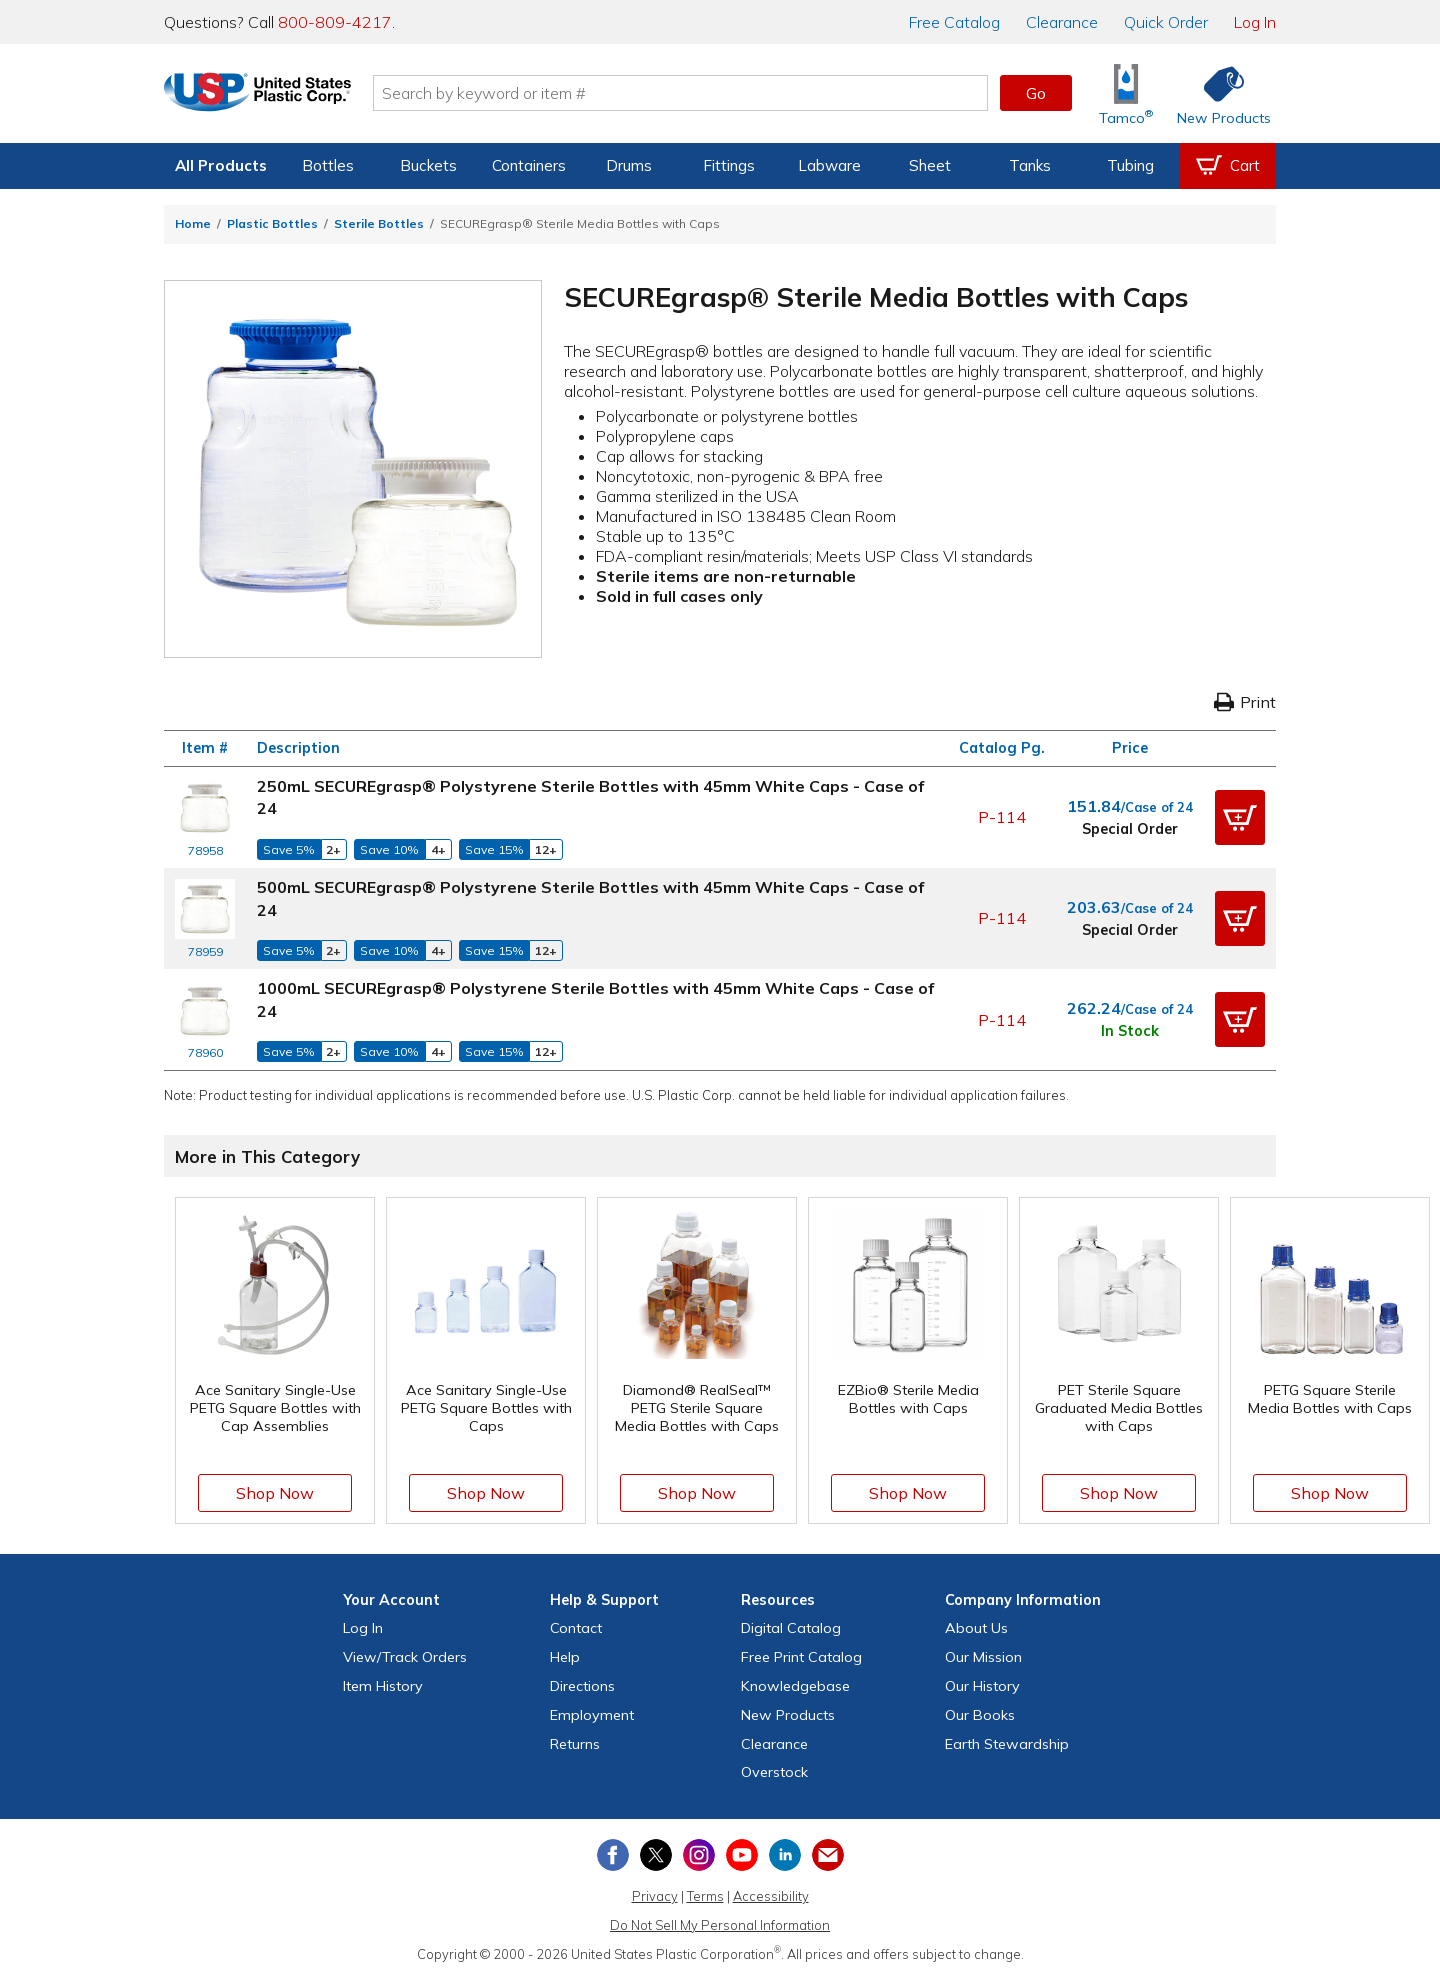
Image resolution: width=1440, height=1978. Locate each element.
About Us (976, 1628)
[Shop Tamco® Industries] (1126, 93)
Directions (582, 1686)
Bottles (328, 165)
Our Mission (983, 1657)
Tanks (1030, 165)
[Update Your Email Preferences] (828, 1855)
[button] (1240, 818)
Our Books (980, 1715)
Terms (705, 1896)
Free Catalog (801, 1657)
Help (565, 1657)
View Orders (405, 1657)
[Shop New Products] (1217, 93)
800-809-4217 (335, 22)
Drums (629, 165)
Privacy (655, 1896)
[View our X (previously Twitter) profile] (656, 1855)
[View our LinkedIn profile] (785, 1855)
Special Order (1130, 829)
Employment (592, 1715)
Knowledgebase (795, 1686)
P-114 (1002, 817)
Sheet (930, 165)
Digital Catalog (791, 1628)
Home (193, 223)
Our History (982, 1686)
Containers (529, 165)
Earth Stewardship (1007, 1744)
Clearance (1062, 22)
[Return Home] (282, 97)
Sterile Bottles (379, 223)
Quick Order (1166, 22)
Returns (575, 1744)
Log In (1255, 22)
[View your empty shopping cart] (1228, 166)
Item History (383, 1686)
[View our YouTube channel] (742, 1855)
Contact (576, 1628)
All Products (221, 165)
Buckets (428, 165)
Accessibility (771, 1896)
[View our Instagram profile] (699, 1855)
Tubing (1130, 165)
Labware (829, 165)
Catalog (954, 22)
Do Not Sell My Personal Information (720, 1925)
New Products (788, 1715)
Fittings (729, 165)
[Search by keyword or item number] (705, 93)
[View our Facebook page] (613, 1855)
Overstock (774, 1772)
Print (1245, 702)
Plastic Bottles (272, 223)
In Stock (1130, 1031)
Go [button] (1036, 93)
